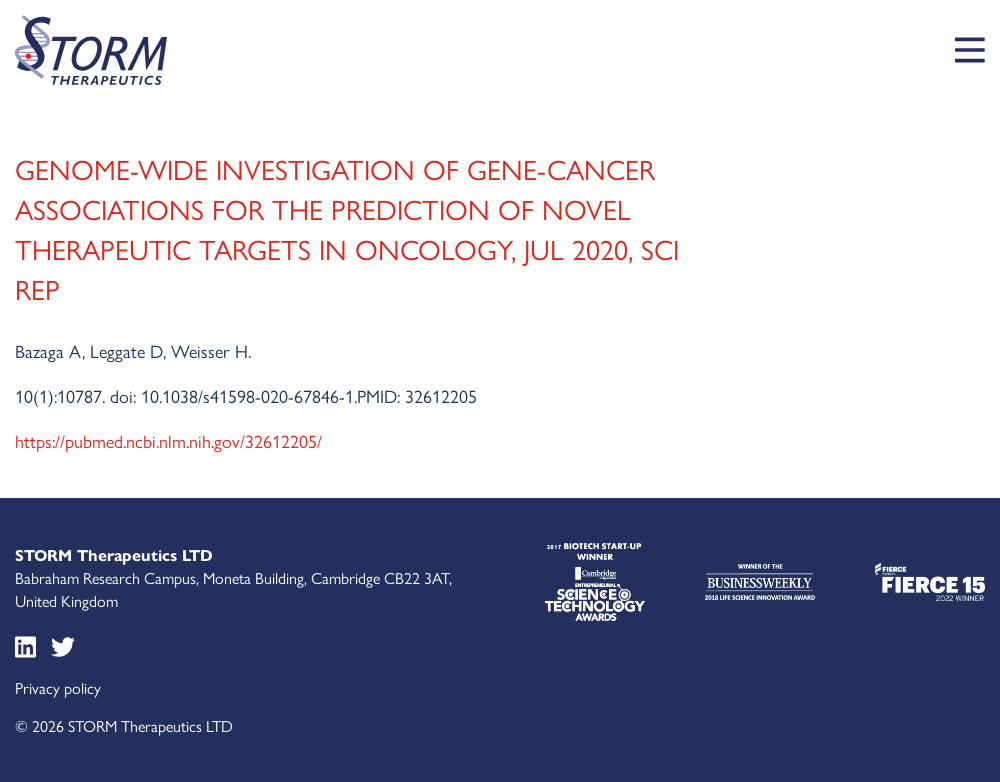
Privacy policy (58, 687)
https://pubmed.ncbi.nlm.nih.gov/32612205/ (168, 440)
